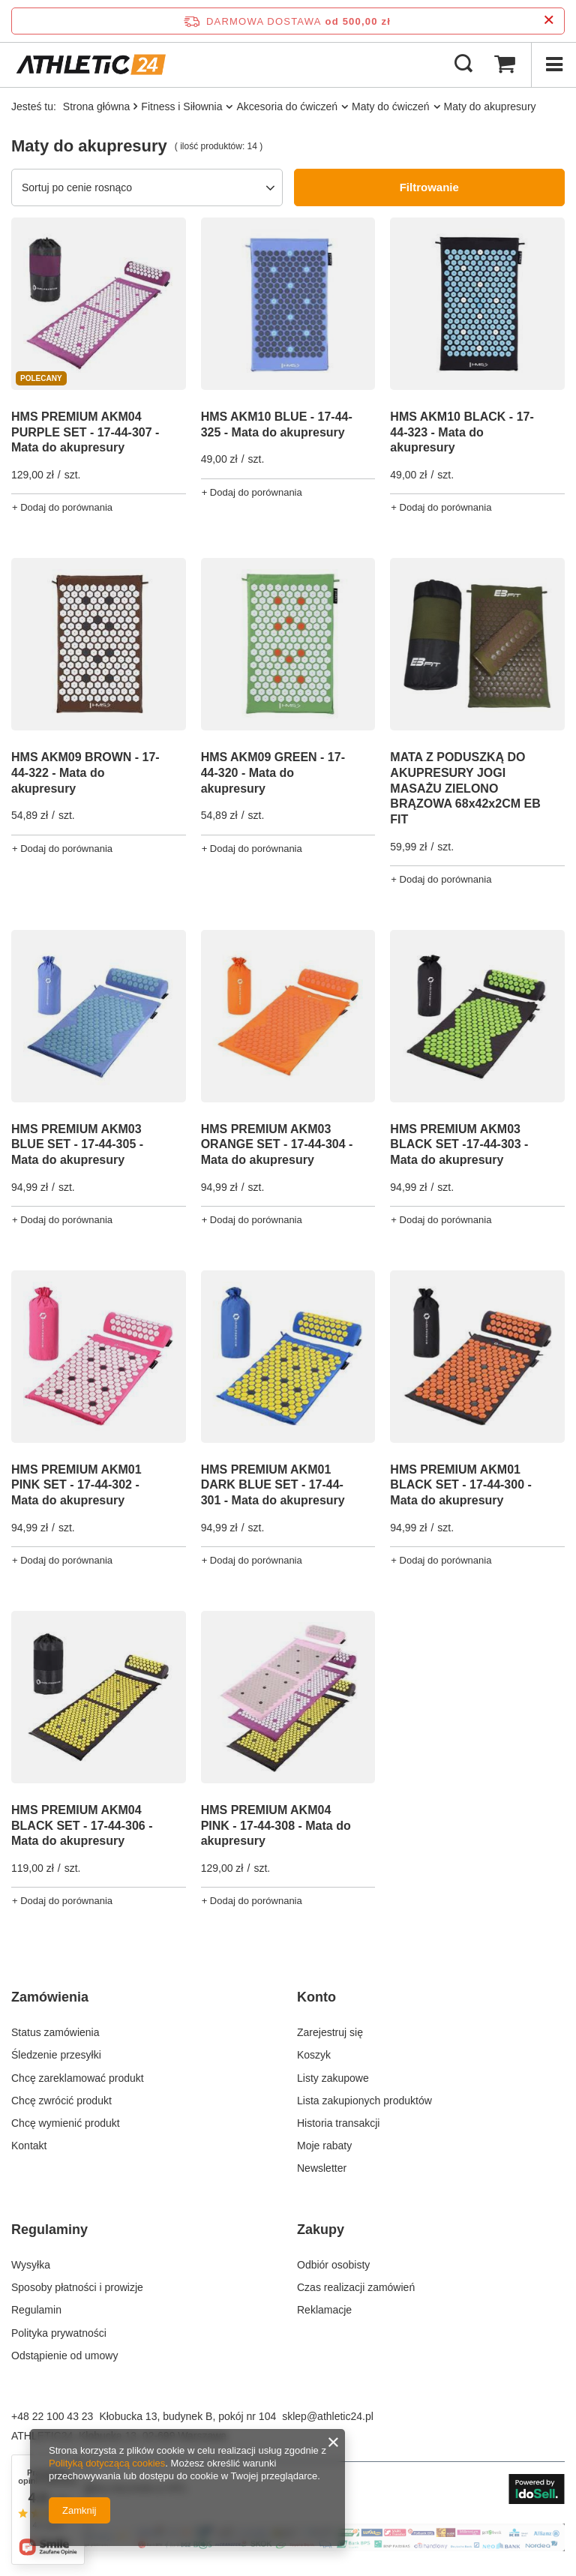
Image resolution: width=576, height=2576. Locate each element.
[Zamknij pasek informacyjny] (548, 20)
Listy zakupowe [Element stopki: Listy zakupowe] (333, 2078)
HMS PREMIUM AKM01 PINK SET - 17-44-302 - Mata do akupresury (76, 1485)
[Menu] (553, 64)
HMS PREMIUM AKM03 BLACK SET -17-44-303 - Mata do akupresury (459, 1145)
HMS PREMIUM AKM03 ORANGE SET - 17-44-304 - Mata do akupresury (277, 1145)
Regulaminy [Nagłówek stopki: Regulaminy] (49, 2229)
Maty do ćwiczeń (390, 106)
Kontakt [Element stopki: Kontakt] (28, 2146)
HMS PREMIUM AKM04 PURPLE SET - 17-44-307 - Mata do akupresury (85, 432)
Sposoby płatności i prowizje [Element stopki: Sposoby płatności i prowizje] (77, 2287)
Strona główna (96, 106)
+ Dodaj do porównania (62, 507)
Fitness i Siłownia (181, 106)
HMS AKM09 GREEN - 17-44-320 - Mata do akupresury (273, 773)
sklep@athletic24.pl (328, 2416)
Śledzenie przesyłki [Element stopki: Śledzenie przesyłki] (56, 2055)
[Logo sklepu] (91, 64)
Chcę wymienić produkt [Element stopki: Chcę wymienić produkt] (65, 2123)
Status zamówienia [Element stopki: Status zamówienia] (55, 2032)
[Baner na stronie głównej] (288, 2548)
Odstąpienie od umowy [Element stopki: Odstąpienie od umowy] (64, 2356)
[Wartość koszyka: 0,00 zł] (504, 64)
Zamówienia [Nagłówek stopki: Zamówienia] (49, 1997)
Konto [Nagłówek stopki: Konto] (316, 1997)
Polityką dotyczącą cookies (107, 2463)
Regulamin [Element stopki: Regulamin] (36, 2310)
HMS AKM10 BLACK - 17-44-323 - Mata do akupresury (461, 432)
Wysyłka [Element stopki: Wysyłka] (30, 2265)
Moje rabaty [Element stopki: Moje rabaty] (324, 2146)
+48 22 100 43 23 (52, 2416)
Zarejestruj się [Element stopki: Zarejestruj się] (330, 2032)
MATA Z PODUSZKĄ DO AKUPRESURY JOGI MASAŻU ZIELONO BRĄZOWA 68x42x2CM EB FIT (465, 788)
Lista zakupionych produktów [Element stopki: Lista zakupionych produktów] (364, 2101)
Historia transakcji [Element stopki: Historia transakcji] (338, 2123)
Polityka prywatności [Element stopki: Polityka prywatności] (58, 2333)
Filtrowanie (429, 187)
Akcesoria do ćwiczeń (287, 106)
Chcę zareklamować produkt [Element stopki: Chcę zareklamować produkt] (77, 2078)
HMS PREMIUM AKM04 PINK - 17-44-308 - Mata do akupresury (276, 1826)
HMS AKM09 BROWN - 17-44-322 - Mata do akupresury (85, 773)
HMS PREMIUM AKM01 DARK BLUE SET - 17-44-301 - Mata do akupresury (273, 1485)
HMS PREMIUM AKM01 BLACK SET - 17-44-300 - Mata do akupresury (461, 1485)
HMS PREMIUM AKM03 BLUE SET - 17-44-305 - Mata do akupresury (77, 1145)
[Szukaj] (463, 64)
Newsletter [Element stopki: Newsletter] (321, 2168)
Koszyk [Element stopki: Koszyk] (314, 2055)
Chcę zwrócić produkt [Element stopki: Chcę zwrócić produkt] (61, 2101)
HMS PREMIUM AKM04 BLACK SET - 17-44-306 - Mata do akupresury (82, 1826)
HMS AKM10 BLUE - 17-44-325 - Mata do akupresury (276, 424)
